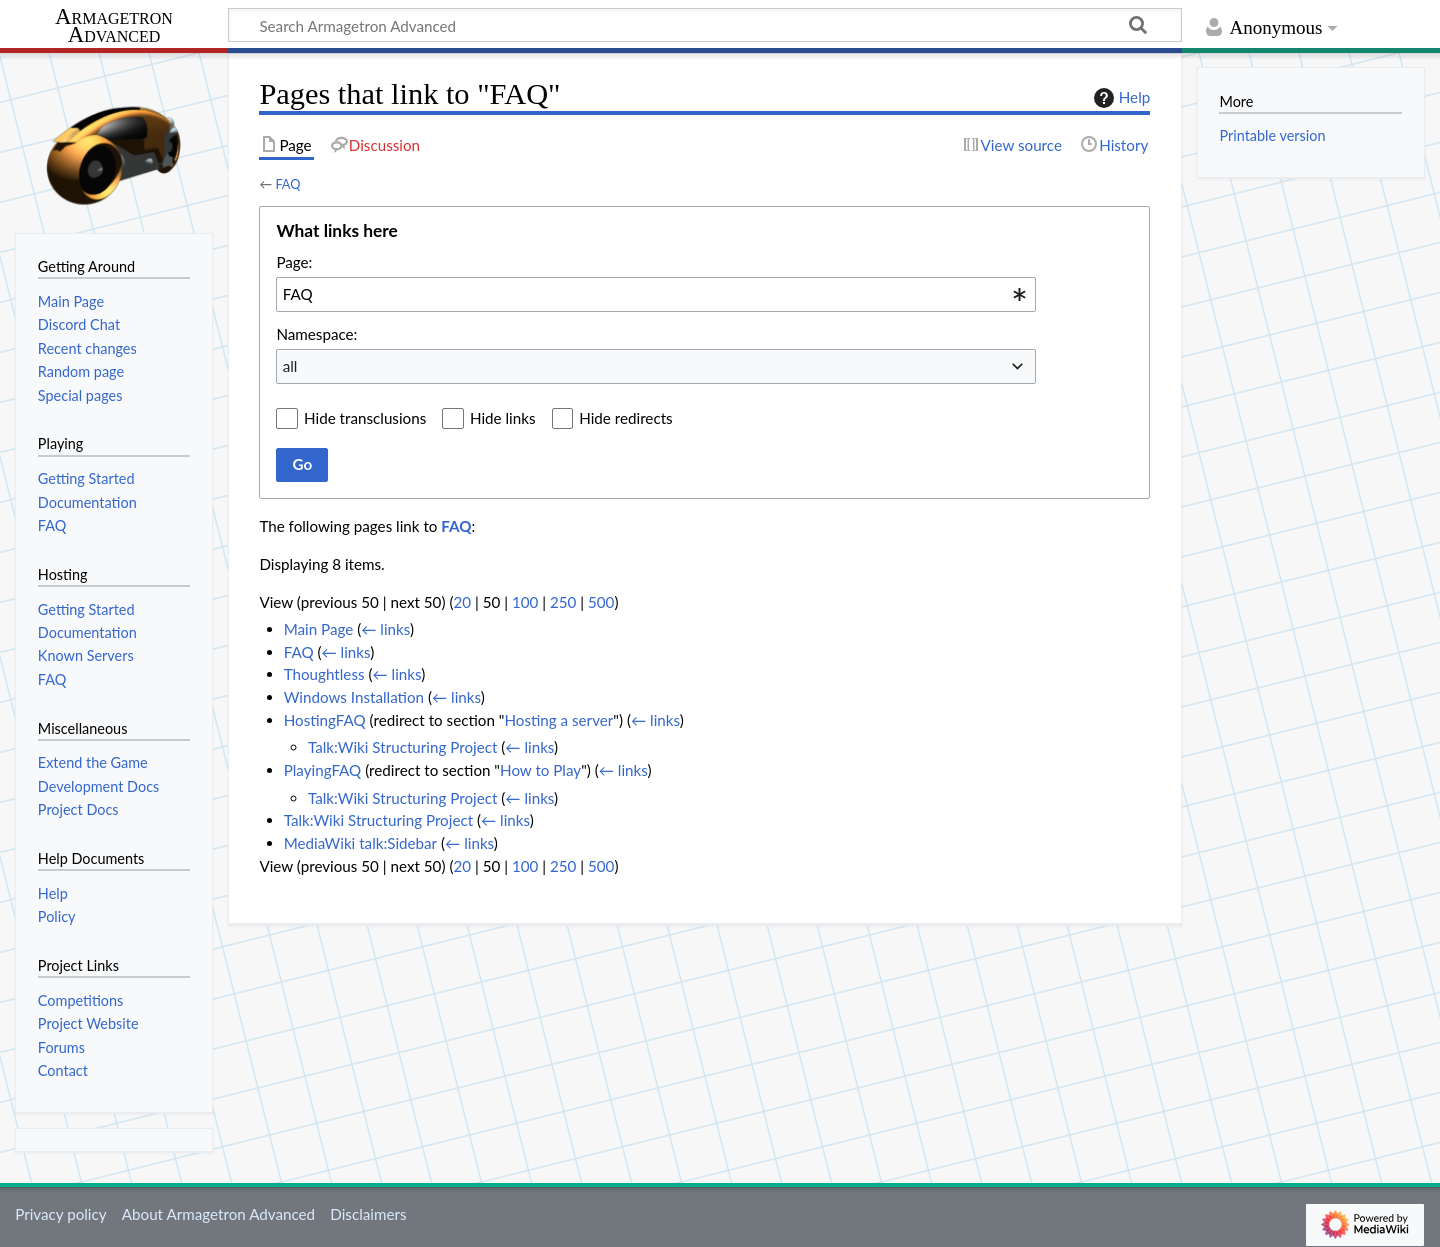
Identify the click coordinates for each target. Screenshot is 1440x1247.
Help (1119, 98)
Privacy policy (60, 1214)
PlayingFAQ (323, 770)
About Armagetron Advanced (218, 1214)
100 (525, 602)
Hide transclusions (365, 418)
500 (601, 602)
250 (563, 602)
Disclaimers (368, 1214)
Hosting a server (558, 720)
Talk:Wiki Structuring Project (402, 747)
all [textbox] (290, 366)
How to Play (540, 770)
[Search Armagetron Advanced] (705, 25)
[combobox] (656, 294)
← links (385, 629)
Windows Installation (354, 697)
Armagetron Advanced (114, 26)
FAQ (287, 184)
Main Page (319, 629)
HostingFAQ (325, 720)
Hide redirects (625, 418)
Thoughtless (324, 674)
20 (462, 602)
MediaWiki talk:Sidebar (360, 843)
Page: (294, 262)
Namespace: (316, 334)
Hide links (503, 418)
